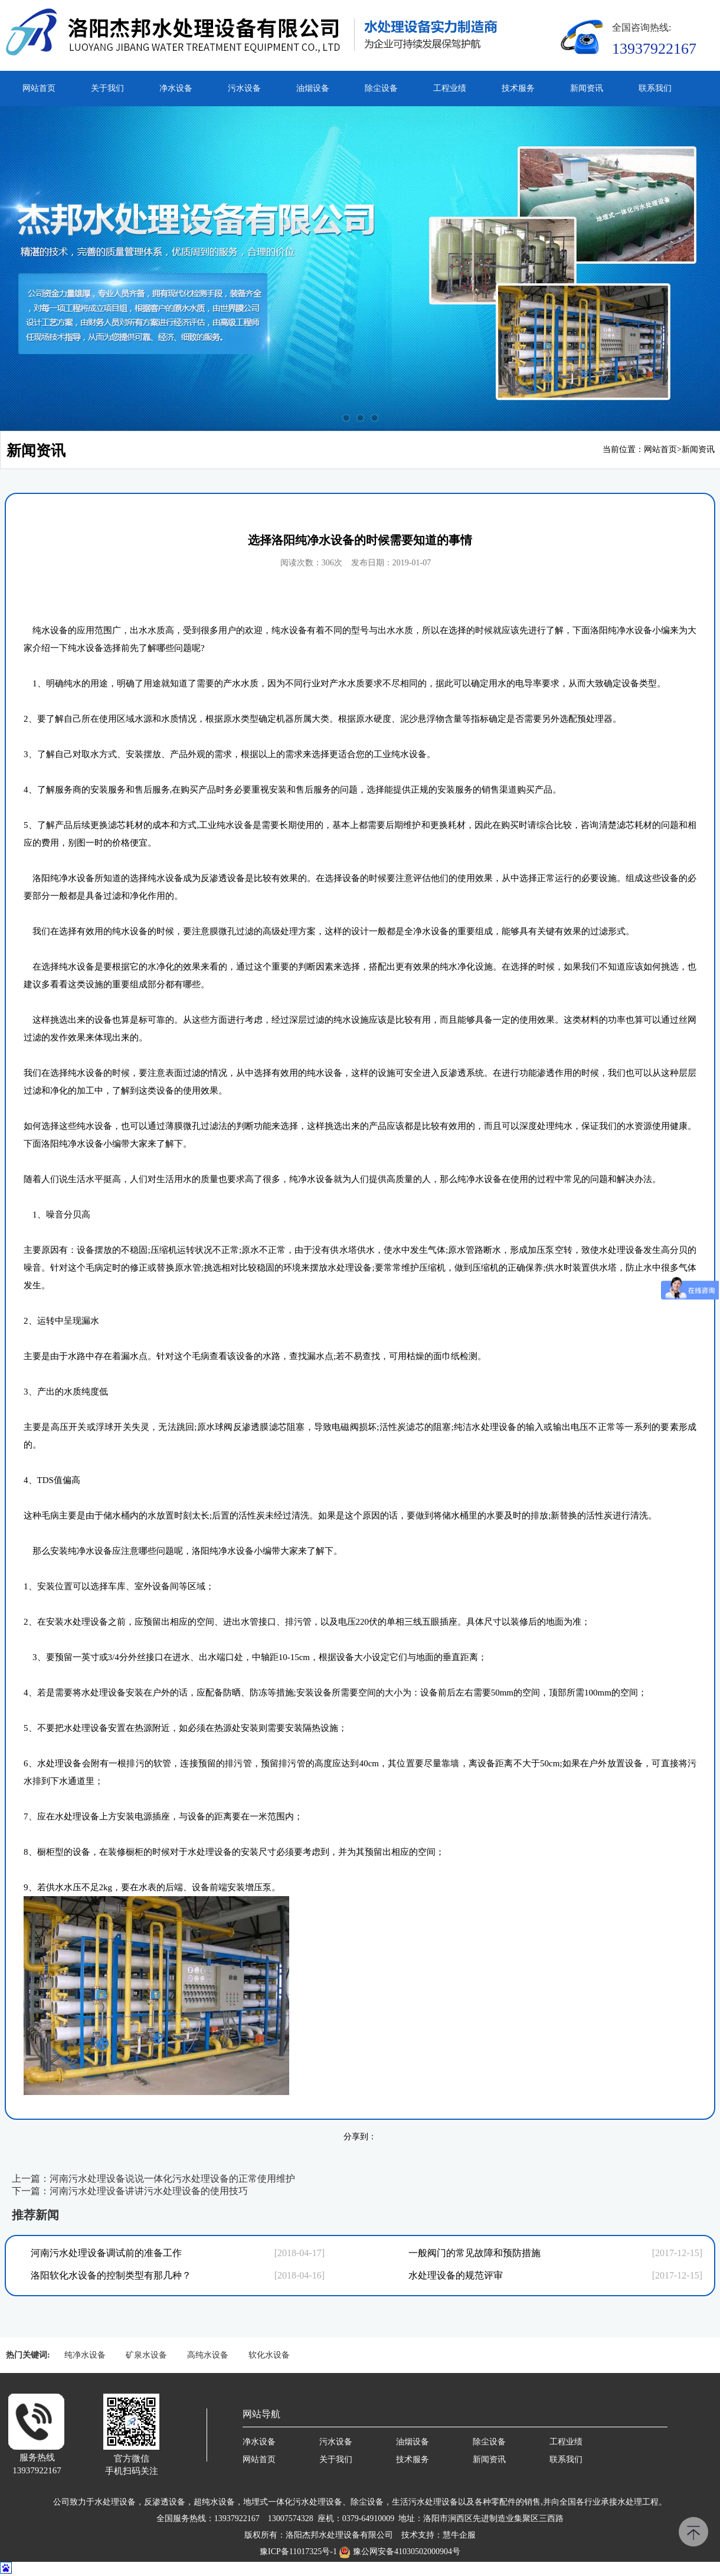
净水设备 (175, 88)
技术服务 (518, 88)
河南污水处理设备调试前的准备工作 (106, 2253)
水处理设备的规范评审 (455, 2275)
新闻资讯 (586, 88)
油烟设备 (312, 88)
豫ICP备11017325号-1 (298, 2551)
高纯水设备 (207, 2355)
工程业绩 (449, 88)
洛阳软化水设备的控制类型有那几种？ (111, 2275)
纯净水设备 (85, 2355)
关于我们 (107, 88)
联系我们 (655, 88)
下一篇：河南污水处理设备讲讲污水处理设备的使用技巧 (130, 2191)
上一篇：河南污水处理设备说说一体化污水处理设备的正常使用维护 (153, 2179)
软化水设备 (269, 2355)
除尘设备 (381, 88)
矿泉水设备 (146, 2355)
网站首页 (38, 88)
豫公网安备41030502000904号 (406, 2551)
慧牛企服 (459, 2535)
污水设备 (244, 88)
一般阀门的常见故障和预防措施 (474, 2253)
